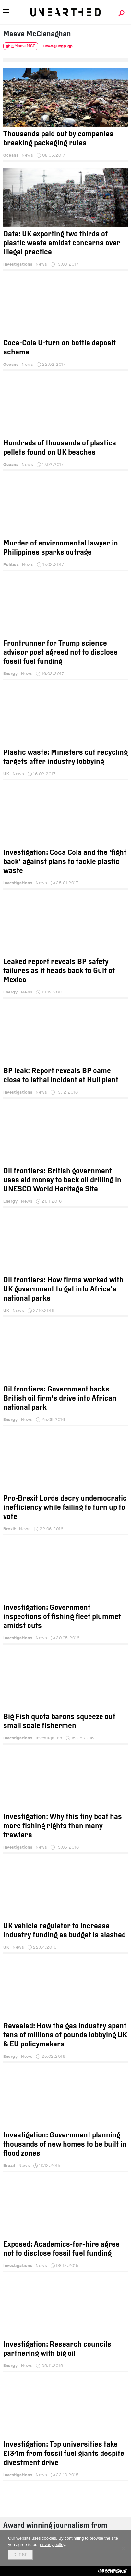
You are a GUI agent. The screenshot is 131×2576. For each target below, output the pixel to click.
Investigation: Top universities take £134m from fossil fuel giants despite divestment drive (63, 2454)
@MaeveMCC (23, 46)
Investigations (17, 264)
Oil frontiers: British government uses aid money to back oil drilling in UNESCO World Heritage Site (62, 1180)
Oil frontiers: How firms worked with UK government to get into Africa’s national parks (63, 1289)
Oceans (10, 155)
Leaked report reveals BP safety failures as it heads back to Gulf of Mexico (59, 971)
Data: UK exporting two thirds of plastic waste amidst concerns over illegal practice (61, 243)
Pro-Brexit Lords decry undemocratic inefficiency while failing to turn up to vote (65, 1508)
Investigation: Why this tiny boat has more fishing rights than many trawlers (62, 1826)
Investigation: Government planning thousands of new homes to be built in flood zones (64, 2145)
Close (20, 2555)
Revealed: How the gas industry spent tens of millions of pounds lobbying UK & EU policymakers (65, 2035)
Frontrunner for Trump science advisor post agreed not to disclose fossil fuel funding (60, 653)
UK (6, 773)
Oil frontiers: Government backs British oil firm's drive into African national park (59, 1399)
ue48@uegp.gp (58, 46)
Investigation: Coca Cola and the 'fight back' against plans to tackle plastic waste (64, 862)
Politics (10, 564)
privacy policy (52, 2544)
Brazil (9, 2165)
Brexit (9, 1529)
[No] (123, 2548)
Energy (10, 673)
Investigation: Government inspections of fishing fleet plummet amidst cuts (62, 1617)
